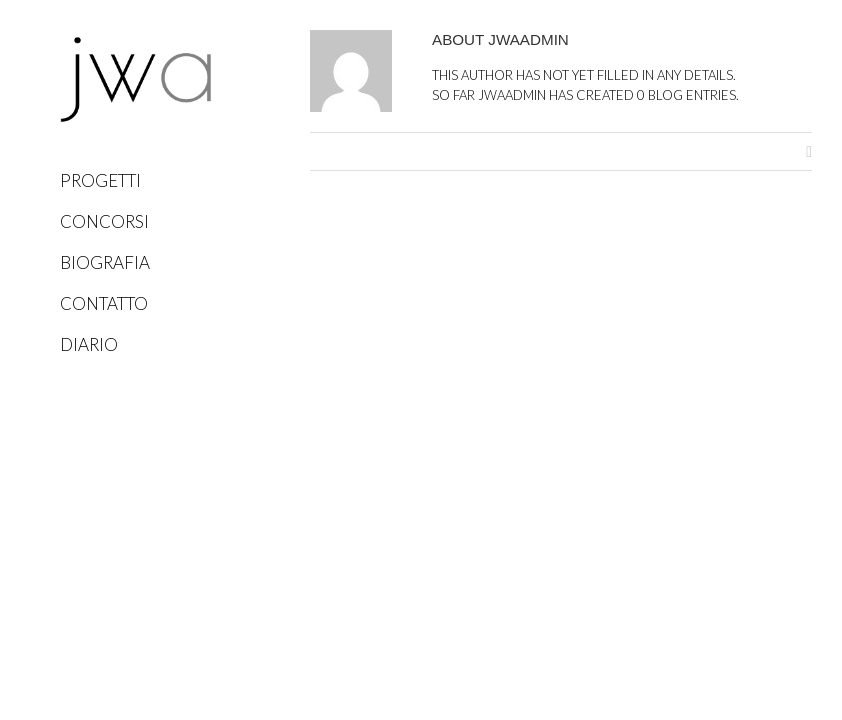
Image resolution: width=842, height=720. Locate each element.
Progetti (100, 180)
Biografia (105, 262)
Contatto (104, 303)
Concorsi (104, 221)
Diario (89, 344)
